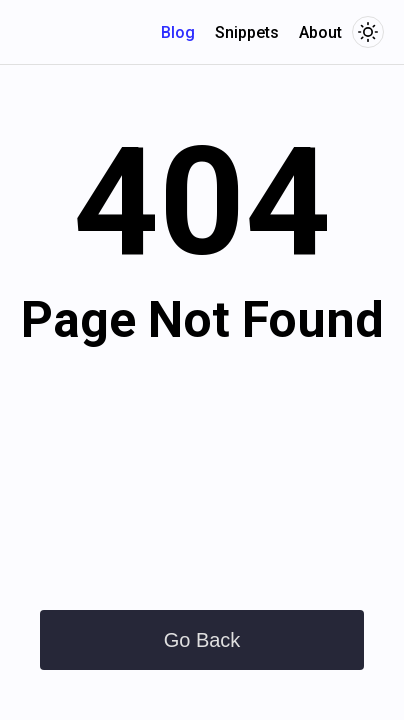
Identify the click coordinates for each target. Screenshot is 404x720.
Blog (178, 32)
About (320, 32)
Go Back (202, 640)
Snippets (247, 32)
